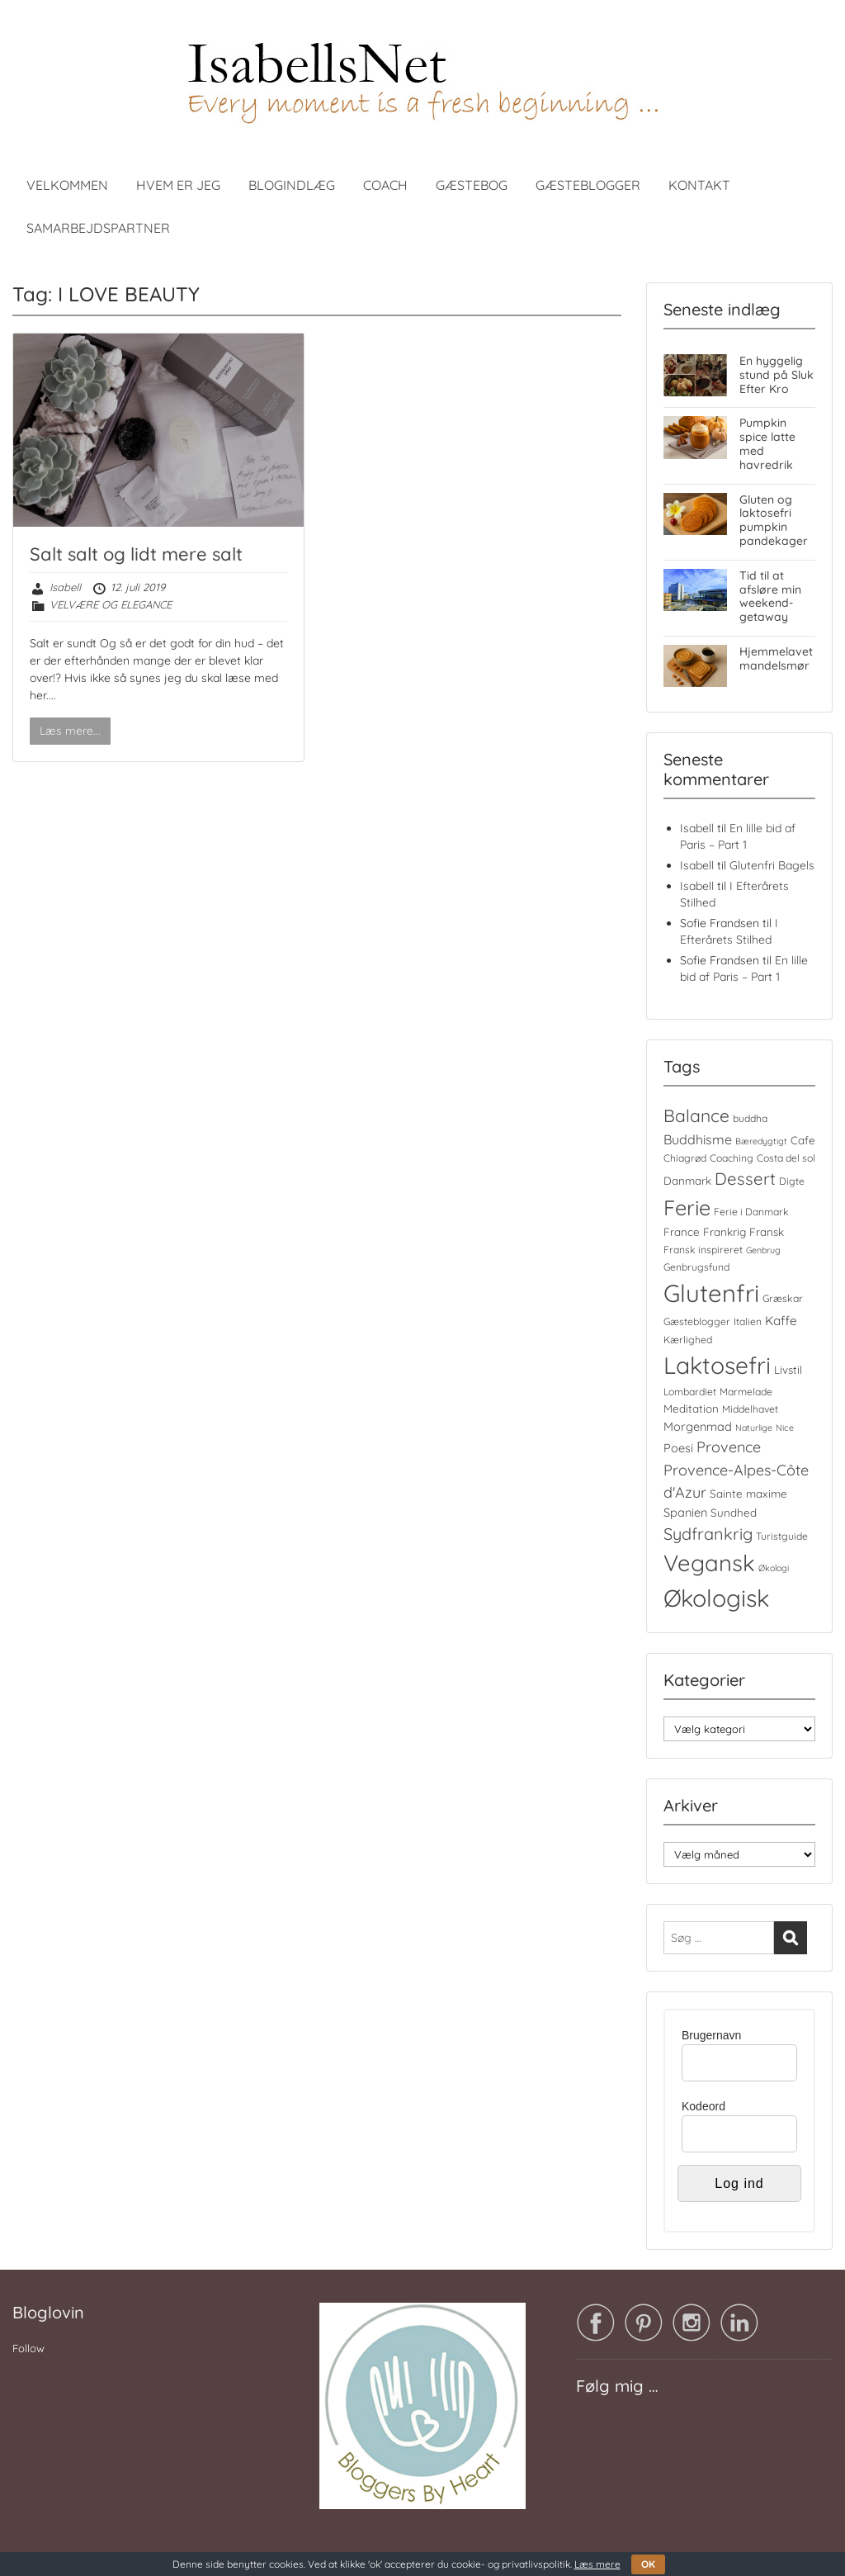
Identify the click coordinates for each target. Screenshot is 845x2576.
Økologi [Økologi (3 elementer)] (773, 1568)
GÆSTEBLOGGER (588, 185)
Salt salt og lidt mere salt (136, 554)
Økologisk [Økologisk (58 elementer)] (716, 1597)
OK (648, 2564)
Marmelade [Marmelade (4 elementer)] (746, 1391)
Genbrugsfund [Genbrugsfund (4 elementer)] (696, 1267)
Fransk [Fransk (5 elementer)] (766, 1231)
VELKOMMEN (67, 185)
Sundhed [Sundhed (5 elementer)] (733, 1512)
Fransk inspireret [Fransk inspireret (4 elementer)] (703, 1249)
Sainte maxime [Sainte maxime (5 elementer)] (748, 1493)
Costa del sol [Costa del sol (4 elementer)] (786, 1158)
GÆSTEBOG (471, 185)
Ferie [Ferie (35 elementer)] (686, 1207)
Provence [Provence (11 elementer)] (728, 1446)
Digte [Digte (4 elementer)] (792, 1181)
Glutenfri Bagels (771, 865)
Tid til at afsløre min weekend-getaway (770, 596)
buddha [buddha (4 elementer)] (750, 1118)
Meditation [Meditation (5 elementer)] (691, 1408)
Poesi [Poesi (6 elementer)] (678, 1448)
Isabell (65, 587)
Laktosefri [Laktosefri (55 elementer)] (717, 1365)
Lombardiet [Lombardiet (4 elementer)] (689, 1391)
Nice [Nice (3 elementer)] (785, 1427)
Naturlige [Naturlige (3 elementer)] (753, 1427)
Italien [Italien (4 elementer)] (748, 1321)
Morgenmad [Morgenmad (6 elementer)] (697, 1426)
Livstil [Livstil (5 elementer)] (788, 1369)
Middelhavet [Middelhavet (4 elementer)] (750, 1409)
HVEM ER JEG (178, 185)
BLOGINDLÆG (291, 185)
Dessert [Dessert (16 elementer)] (745, 1178)
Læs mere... (70, 730)
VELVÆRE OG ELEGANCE (111, 604)
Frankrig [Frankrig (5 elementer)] (724, 1231)
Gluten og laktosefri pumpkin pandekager (773, 520)
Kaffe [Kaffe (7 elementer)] (781, 1320)
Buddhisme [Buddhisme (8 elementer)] (697, 1139)
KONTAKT (699, 185)
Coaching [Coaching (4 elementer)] (731, 1158)
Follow (28, 2348)
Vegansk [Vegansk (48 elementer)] (709, 1563)
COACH (385, 185)
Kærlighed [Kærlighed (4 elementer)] (687, 1339)
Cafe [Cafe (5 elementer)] (803, 1140)
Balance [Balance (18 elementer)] (696, 1115)
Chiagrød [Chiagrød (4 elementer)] (684, 1158)
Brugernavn (711, 2035)
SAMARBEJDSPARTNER (98, 228)
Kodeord (703, 2106)
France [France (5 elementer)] (681, 1231)
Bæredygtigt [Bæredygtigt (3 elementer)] (761, 1141)
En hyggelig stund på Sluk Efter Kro (776, 374)
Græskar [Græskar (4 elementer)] (782, 1298)
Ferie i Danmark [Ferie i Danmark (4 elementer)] (751, 1211)
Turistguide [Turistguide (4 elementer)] (782, 1536)
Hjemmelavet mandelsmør (776, 658)
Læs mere (597, 2564)
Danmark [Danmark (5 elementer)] (687, 1180)
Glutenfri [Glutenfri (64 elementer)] (711, 1293)
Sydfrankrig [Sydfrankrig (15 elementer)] (708, 1533)
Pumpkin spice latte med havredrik (767, 443)
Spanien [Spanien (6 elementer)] (685, 1512)
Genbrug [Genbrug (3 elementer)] (763, 1250)
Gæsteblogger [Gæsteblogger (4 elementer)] (696, 1321)
